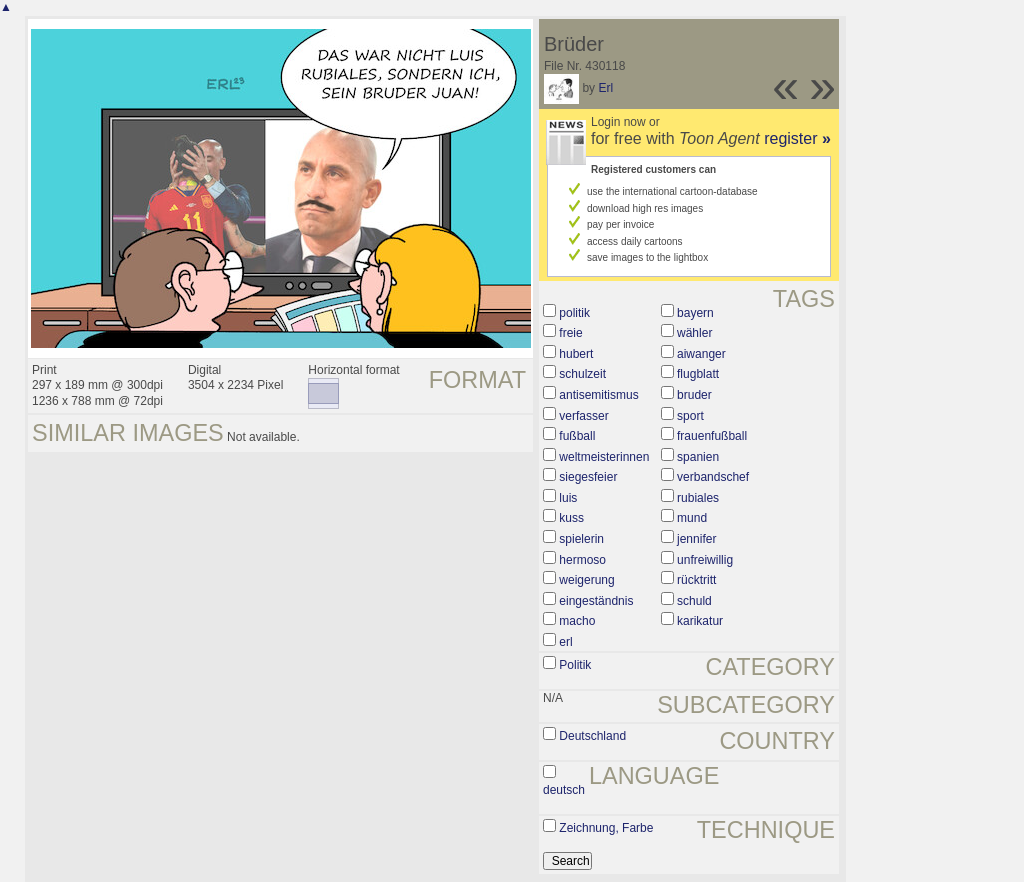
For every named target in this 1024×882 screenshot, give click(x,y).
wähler (694, 333)
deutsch (564, 790)
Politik (575, 665)
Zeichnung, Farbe (606, 828)
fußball (577, 436)
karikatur (700, 621)
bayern (695, 313)
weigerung (586, 580)
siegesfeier (588, 477)
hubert (576, 354)
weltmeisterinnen (604, 457)
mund (692, 518)
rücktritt (696, 580)
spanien (698, 457)
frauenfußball (712, 436)
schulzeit (582, 374)
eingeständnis (596, 601)
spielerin (581, 539)
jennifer (696, 539)
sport (690, 416)
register (797, 138)
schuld (694, 601)
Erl (605, 88)
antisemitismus (598, 395)
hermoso (582, 560)
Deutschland (592, 736)
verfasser (583, 416)
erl (565, 642)
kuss (571, 518)
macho (577, 621)
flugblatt (698, 374)
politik (574, 313)
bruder (694, 395)
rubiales (698, 498)
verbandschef (713, 477)
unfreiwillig (705, 560)
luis (568, 498)
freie (570, 333)
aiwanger (701, 354)
